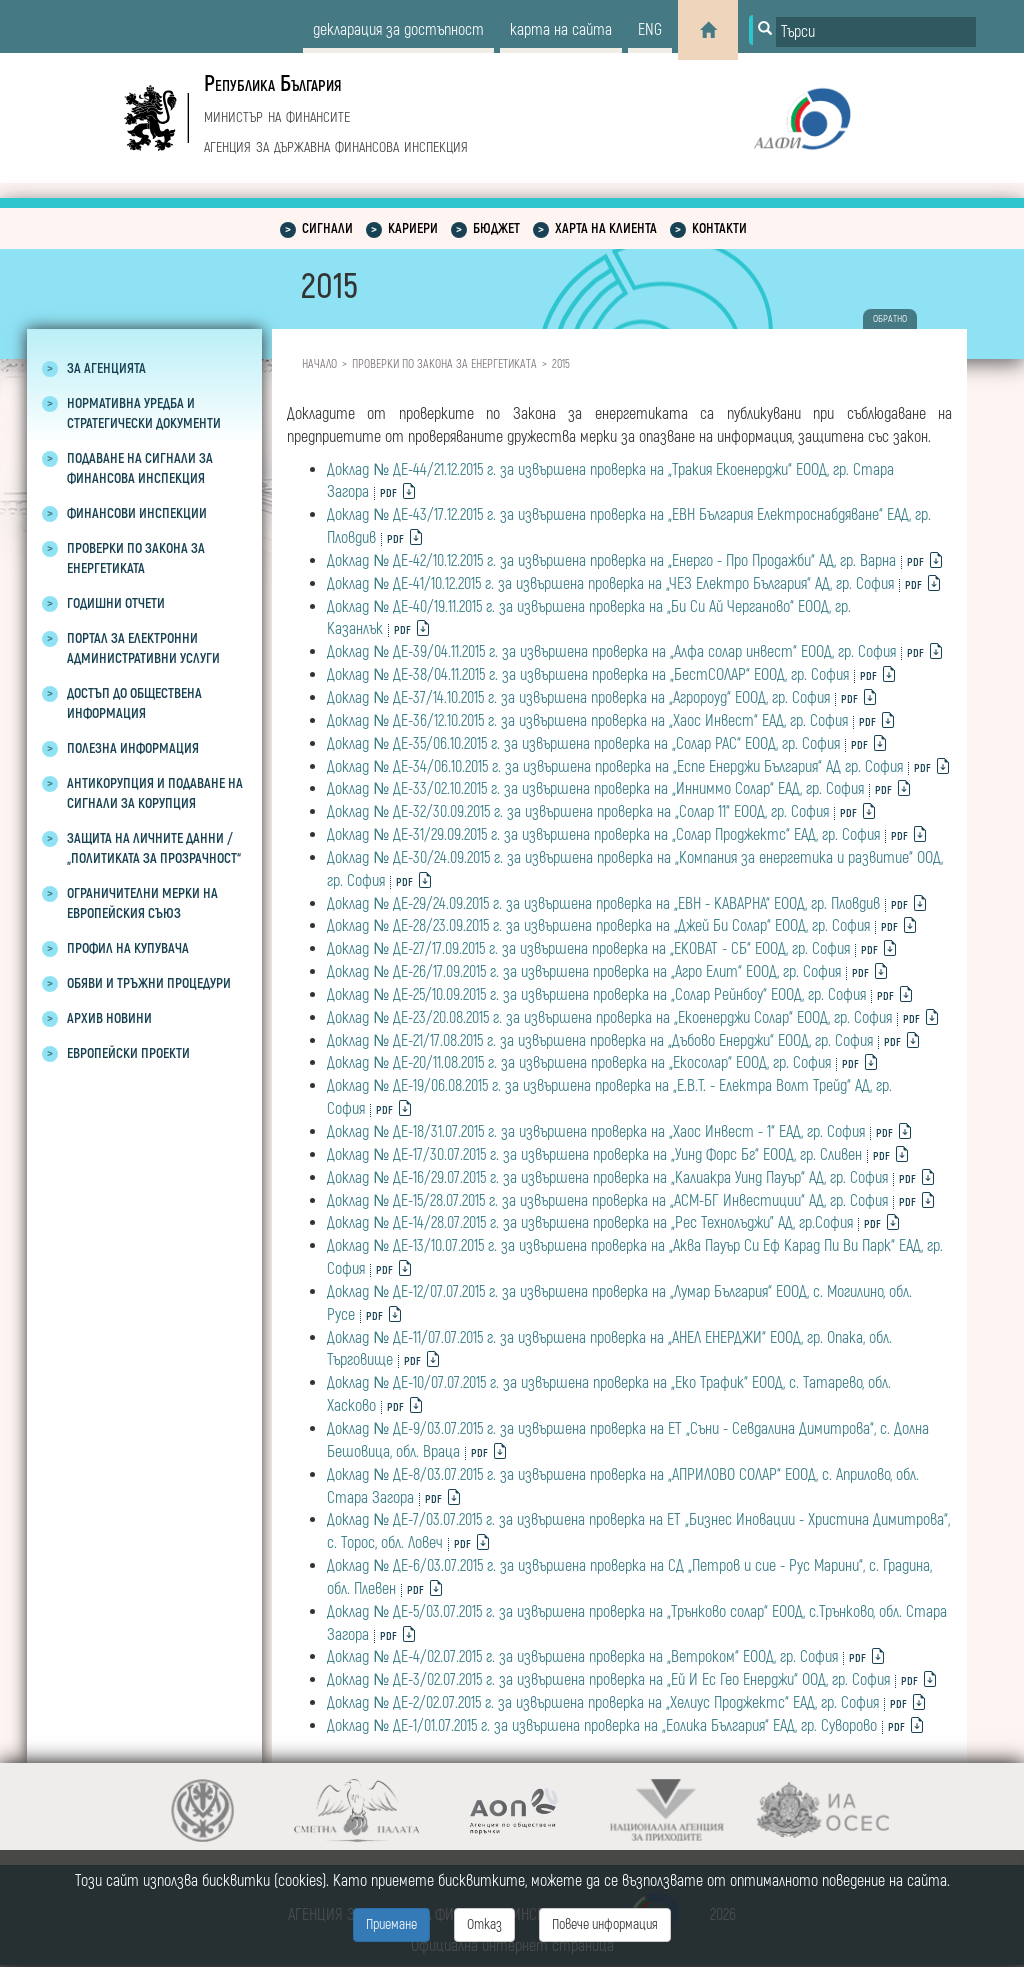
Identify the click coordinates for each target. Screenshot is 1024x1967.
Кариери (413, 228)
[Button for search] (763, 30)
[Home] (708, 30)
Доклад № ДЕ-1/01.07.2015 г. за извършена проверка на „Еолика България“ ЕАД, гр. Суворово (602, 1726)
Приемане (391, 1924)
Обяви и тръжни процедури (149, 983)
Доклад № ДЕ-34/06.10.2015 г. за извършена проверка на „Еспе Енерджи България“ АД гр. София (615, 767)
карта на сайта (561, 30)
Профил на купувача (128, 948)
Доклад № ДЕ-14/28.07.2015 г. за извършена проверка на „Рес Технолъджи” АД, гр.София (590, 1223)
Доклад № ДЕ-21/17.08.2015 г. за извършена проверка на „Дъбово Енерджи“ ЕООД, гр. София (600, 1041)
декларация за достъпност (398, 30)
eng (650, 30)
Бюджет (496, 228)
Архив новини (109, 1018)
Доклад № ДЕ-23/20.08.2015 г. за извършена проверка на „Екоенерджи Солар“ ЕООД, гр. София (609, 1018)
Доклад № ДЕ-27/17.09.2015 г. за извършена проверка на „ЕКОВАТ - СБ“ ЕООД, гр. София (588, 949)
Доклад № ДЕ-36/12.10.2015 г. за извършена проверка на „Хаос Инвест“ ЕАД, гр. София (587, 721)
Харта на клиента (606, 228)
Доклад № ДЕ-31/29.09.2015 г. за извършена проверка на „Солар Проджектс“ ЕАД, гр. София (603, 835)
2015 (561, 364)
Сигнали (327, 228)
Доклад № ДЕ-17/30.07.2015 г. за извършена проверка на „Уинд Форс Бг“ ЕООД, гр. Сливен (594, 1155)
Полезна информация (133, 748)
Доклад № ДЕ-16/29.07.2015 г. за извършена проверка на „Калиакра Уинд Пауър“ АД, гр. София (607, 1178)
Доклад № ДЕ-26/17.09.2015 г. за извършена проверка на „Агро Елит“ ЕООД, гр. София (584, 972)
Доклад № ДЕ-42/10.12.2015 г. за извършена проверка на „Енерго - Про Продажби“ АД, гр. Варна (611, 561)
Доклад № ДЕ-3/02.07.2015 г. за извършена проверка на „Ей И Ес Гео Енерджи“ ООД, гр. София (608, 1680)
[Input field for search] (876, 32)
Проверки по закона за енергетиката (444, 364)
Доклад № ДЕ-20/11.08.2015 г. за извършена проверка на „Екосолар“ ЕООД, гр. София (579, 1063)
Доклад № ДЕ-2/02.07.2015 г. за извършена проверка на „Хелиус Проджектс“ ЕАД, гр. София (603, 1703)
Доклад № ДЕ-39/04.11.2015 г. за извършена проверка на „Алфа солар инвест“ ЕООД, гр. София (611, 652)
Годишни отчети (116, 603)
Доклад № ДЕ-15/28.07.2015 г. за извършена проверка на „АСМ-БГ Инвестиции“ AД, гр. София (607, 1201)
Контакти (719, 228)
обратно (890, 319)
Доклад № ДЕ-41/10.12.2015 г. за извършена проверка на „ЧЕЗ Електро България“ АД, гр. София (610, 584)
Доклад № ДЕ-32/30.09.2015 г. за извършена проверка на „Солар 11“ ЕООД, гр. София (578, 812)
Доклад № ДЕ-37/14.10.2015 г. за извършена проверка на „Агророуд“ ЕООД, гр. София (578, 698)
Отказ (484, 1924)
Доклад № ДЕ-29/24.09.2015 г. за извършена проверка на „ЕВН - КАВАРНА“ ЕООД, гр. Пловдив (603, 904)
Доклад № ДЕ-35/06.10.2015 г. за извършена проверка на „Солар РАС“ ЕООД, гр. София (583, 744)
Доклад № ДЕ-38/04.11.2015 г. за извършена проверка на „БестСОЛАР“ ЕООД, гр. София (588, 675)
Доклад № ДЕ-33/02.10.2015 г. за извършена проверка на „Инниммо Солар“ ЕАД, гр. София (595, 789)
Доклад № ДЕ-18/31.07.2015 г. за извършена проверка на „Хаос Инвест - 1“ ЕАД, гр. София (596, 1132)
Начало (319, 364)
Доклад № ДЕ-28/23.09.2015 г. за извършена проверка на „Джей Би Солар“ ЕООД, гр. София (598, 926)
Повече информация (605, 1924)
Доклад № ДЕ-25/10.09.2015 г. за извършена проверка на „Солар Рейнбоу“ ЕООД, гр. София (596, 995)
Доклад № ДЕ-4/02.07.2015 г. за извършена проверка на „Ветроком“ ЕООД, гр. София (582, 1657)
